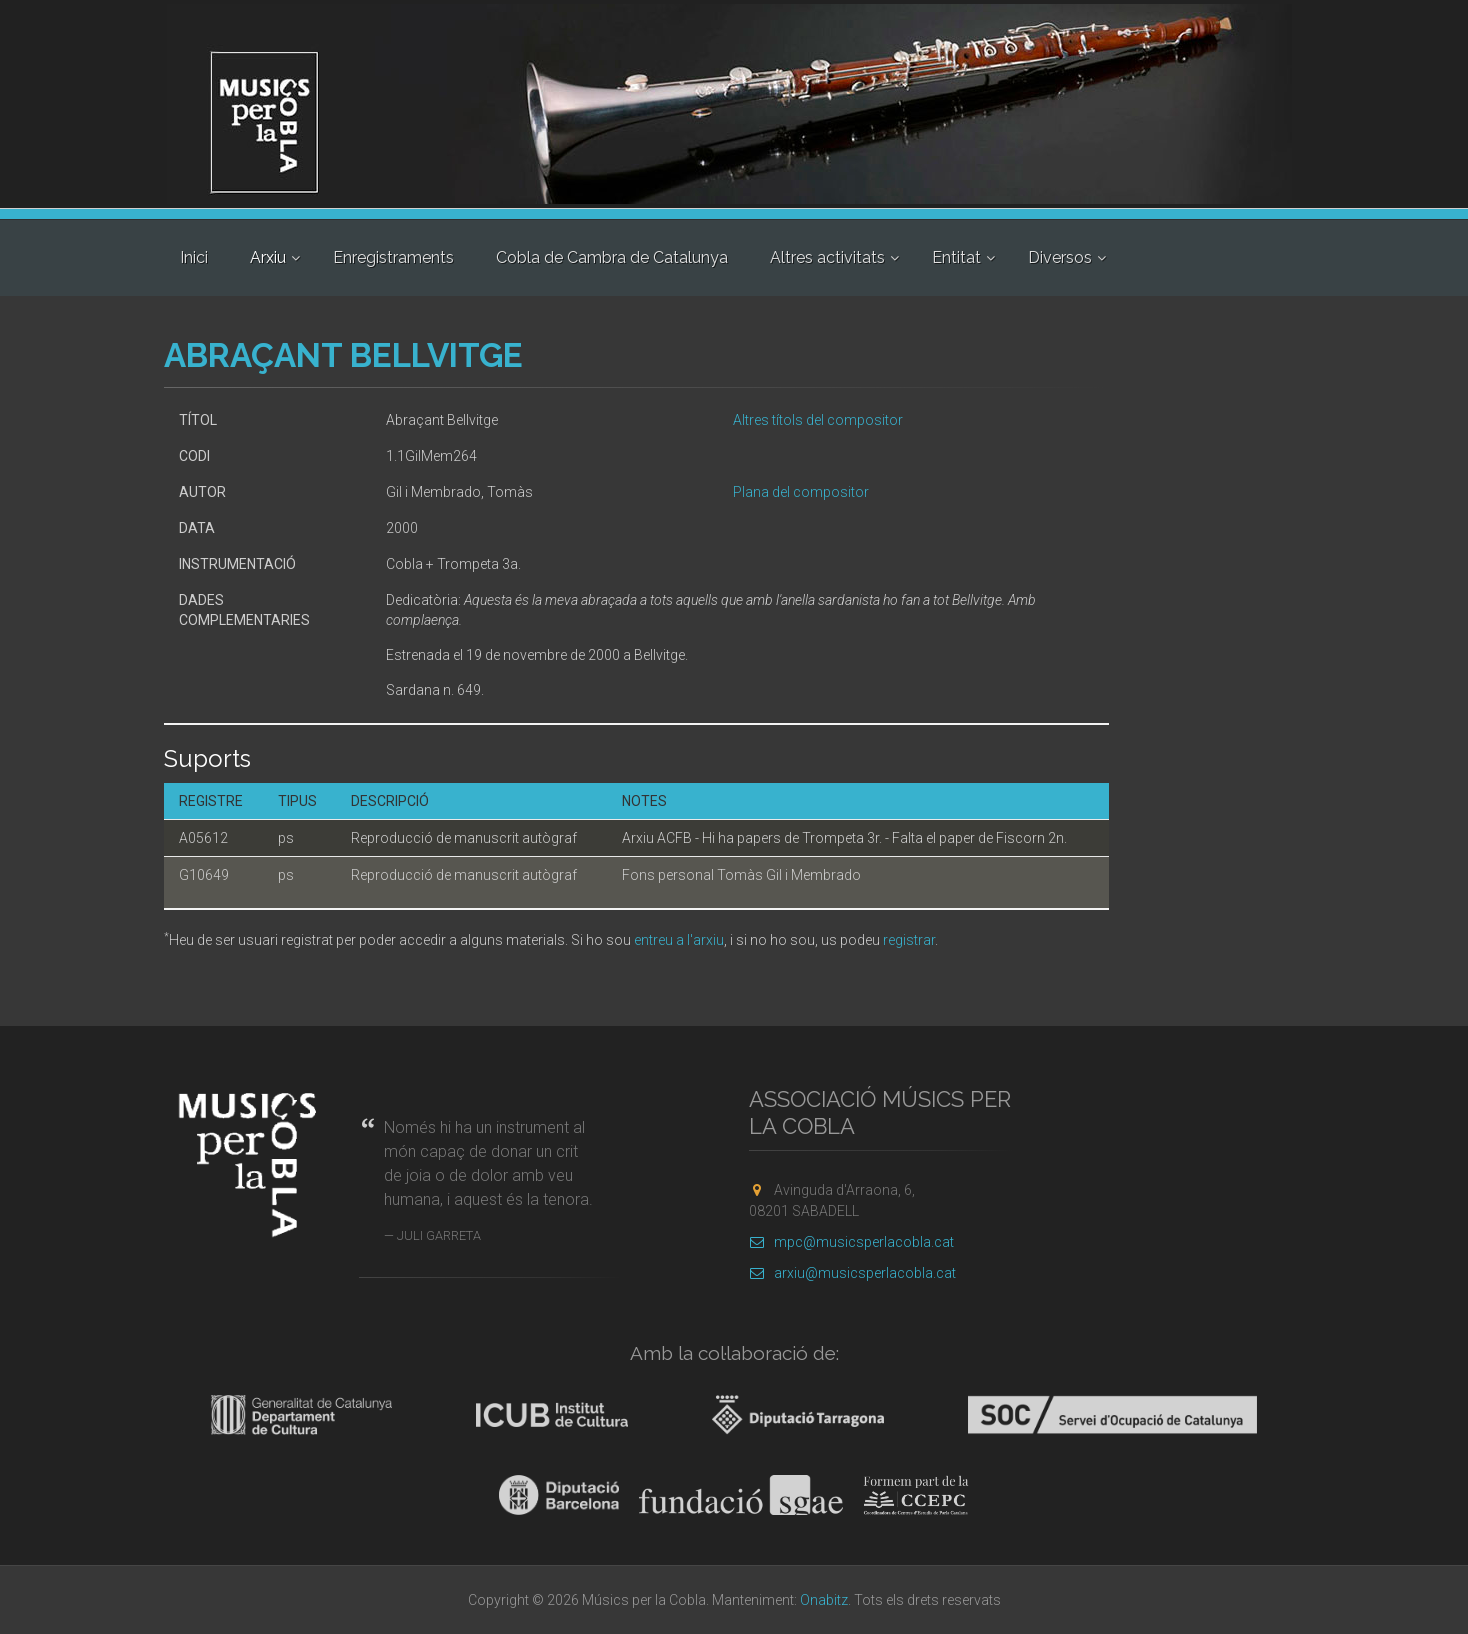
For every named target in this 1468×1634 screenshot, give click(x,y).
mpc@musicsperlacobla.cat (851, 1242)
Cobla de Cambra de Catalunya (612, 257)
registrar (909, 940)
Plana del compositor (801, 492)
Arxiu (268, 257)
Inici (194, 257)
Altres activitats (827, 257)
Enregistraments (393, 257)
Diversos (1060, 257)
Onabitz (824, 1600)
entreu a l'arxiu (679, 940)
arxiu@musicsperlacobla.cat (852, 1273)
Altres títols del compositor (818, 420)
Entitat (956, 257)
